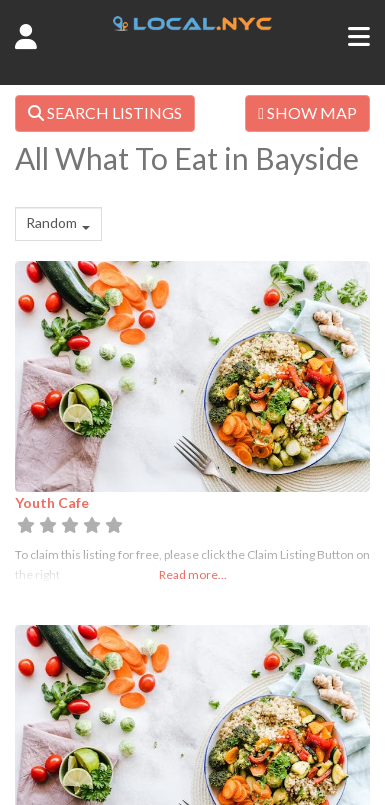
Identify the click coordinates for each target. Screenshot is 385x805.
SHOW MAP (307, 112)
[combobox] (58, 224)
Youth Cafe (52, 502)
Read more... (193, 574)
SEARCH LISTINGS (105, 112)
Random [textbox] (51, 222)
